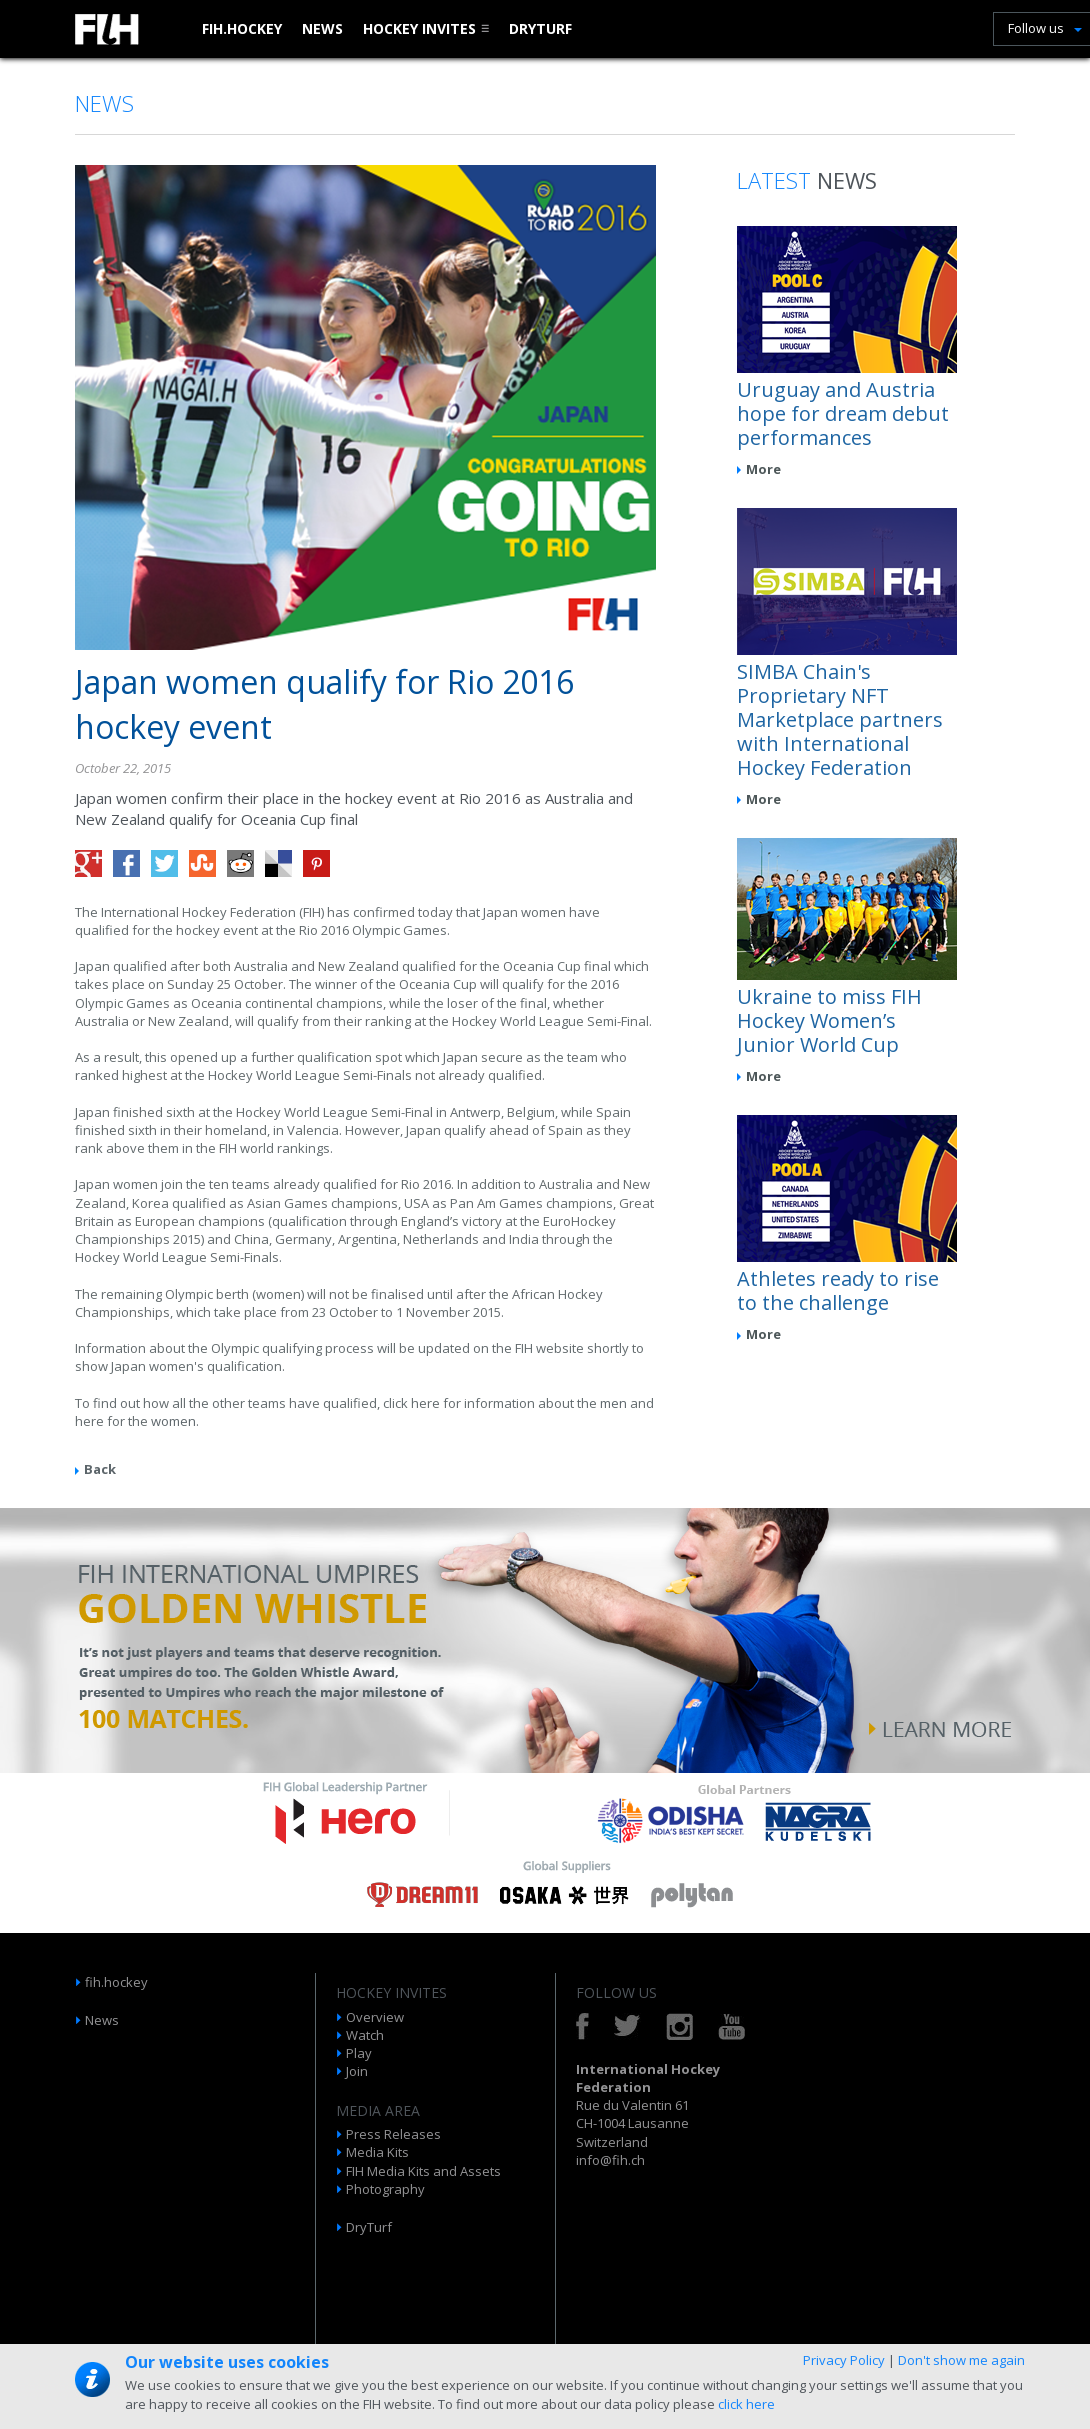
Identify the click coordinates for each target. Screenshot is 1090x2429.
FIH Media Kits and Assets (423, 2171)
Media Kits (377, 2152)
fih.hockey (242, 28)
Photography (385, 2189)
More (763, 469)
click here (746, 2404)
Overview (375, 2017)
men (615, 1403)
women (173, 1421)
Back (100, 1469)
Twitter (627, 2026)
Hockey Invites (419, 28)
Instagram (679, 2026)
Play (359, 2053)
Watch (365, 2035)
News (322, 28)
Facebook (582, 2026)
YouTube (731, 2026)
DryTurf (540, 28)
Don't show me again (961, 2360)
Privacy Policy (844, 2360)
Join (357, 2071)
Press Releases (393, 2134)
